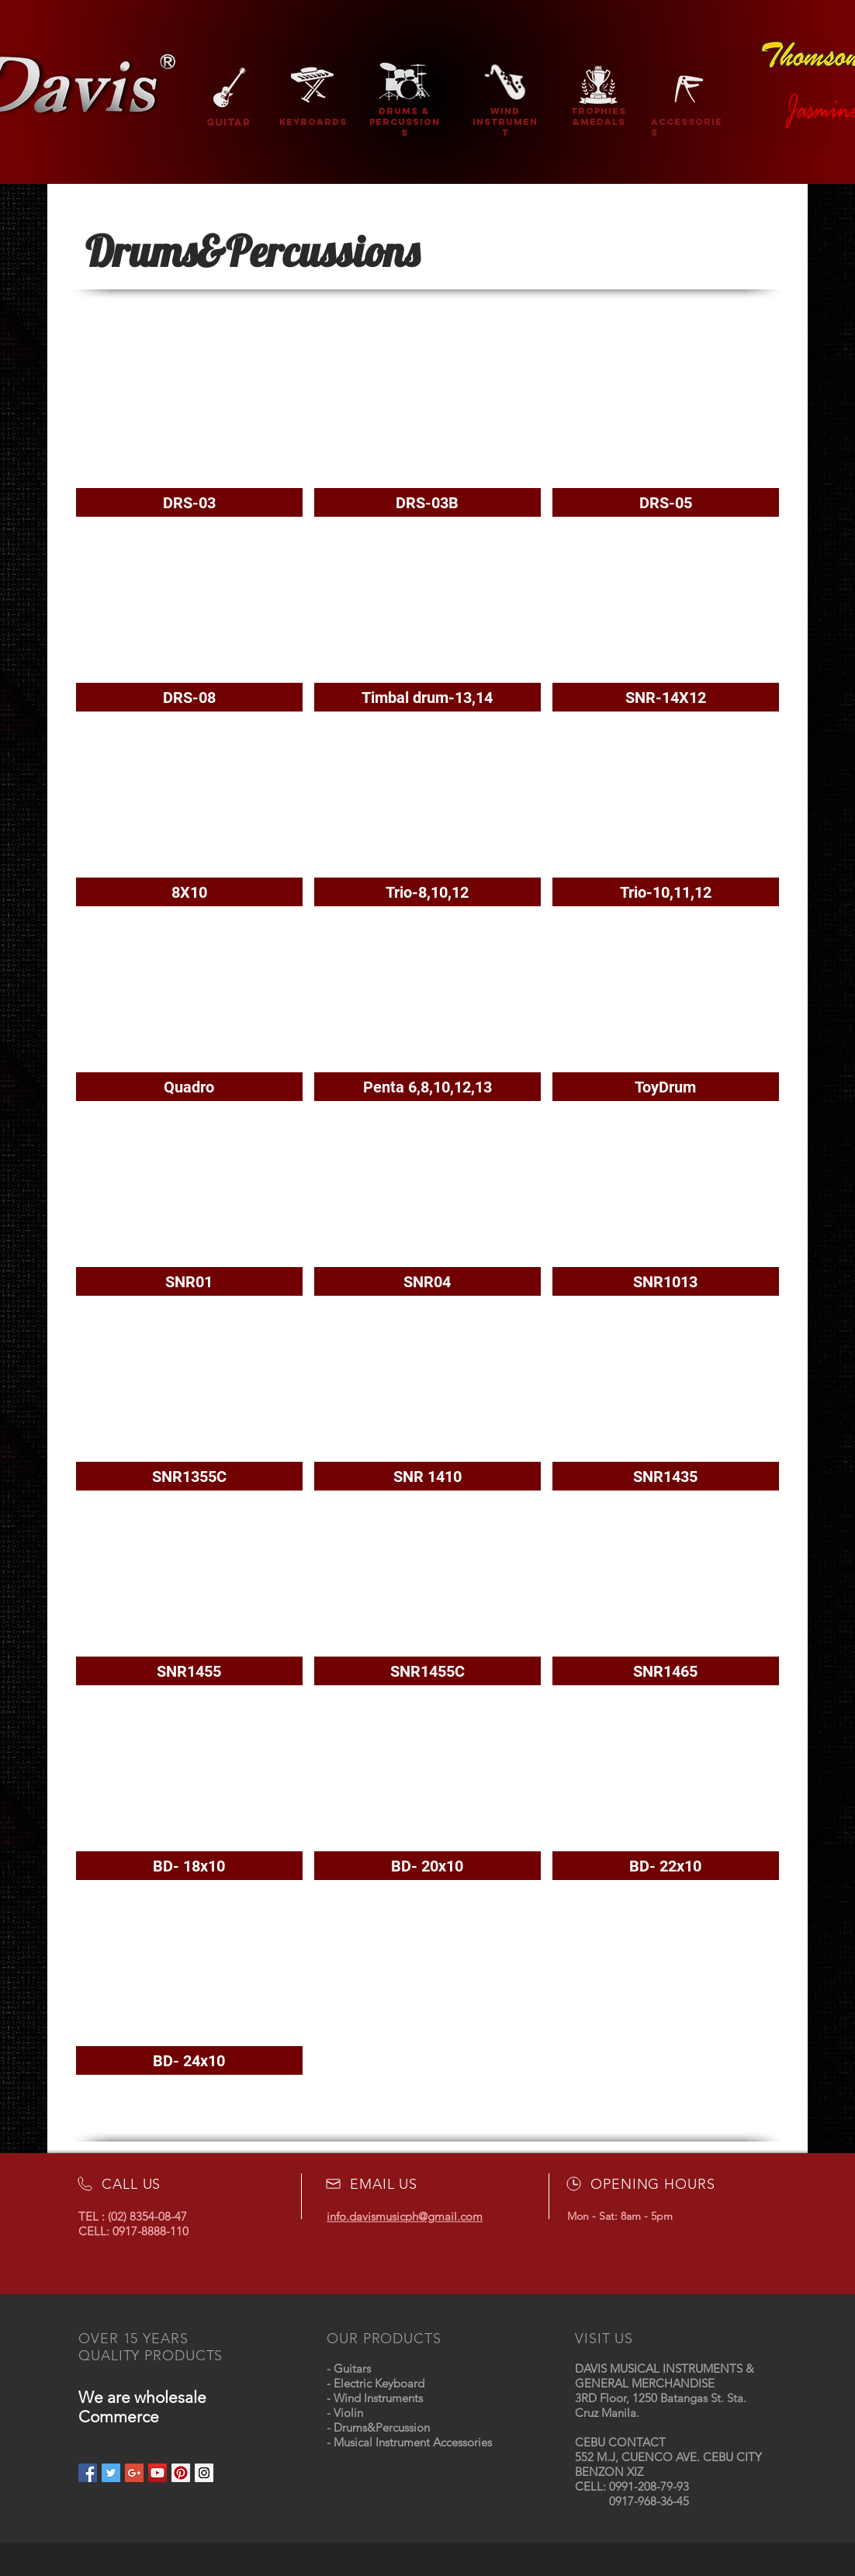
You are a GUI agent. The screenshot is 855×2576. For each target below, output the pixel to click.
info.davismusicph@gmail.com (405, 2216)
